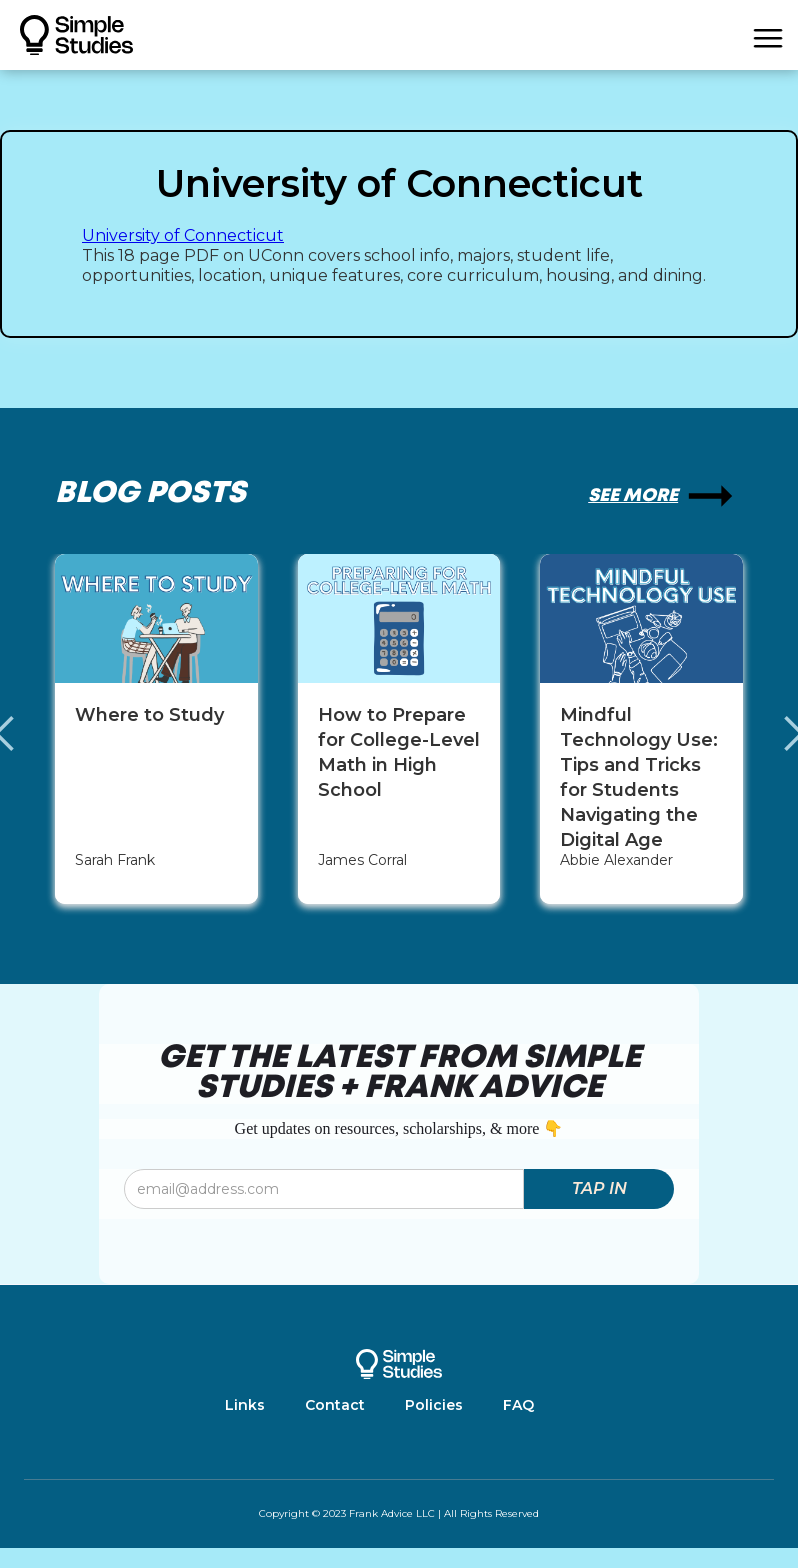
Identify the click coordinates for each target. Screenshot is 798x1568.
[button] (768, 35)
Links (245, 1405)
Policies (434, 1405)
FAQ (518, 1405)
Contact (335, 1405)
